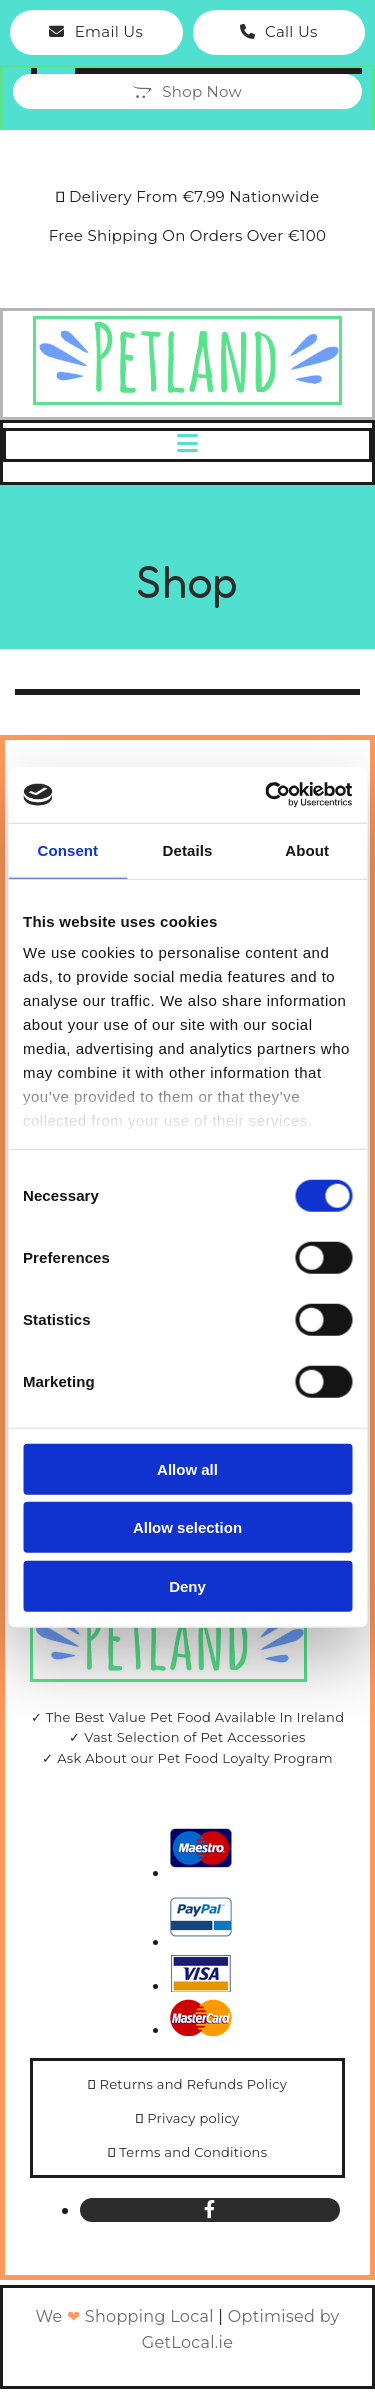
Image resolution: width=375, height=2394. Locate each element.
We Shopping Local (124, 2316)
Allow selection (187, 1527)
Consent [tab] (67, 849)
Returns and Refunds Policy (193, 2084)
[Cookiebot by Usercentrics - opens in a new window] (267, 795)
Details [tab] (188, 849)
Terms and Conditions (193, 2152)
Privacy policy (193, 2118)
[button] (96, 32)
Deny (187, 1585)
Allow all (187, 1468)
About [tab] (307, 849)
